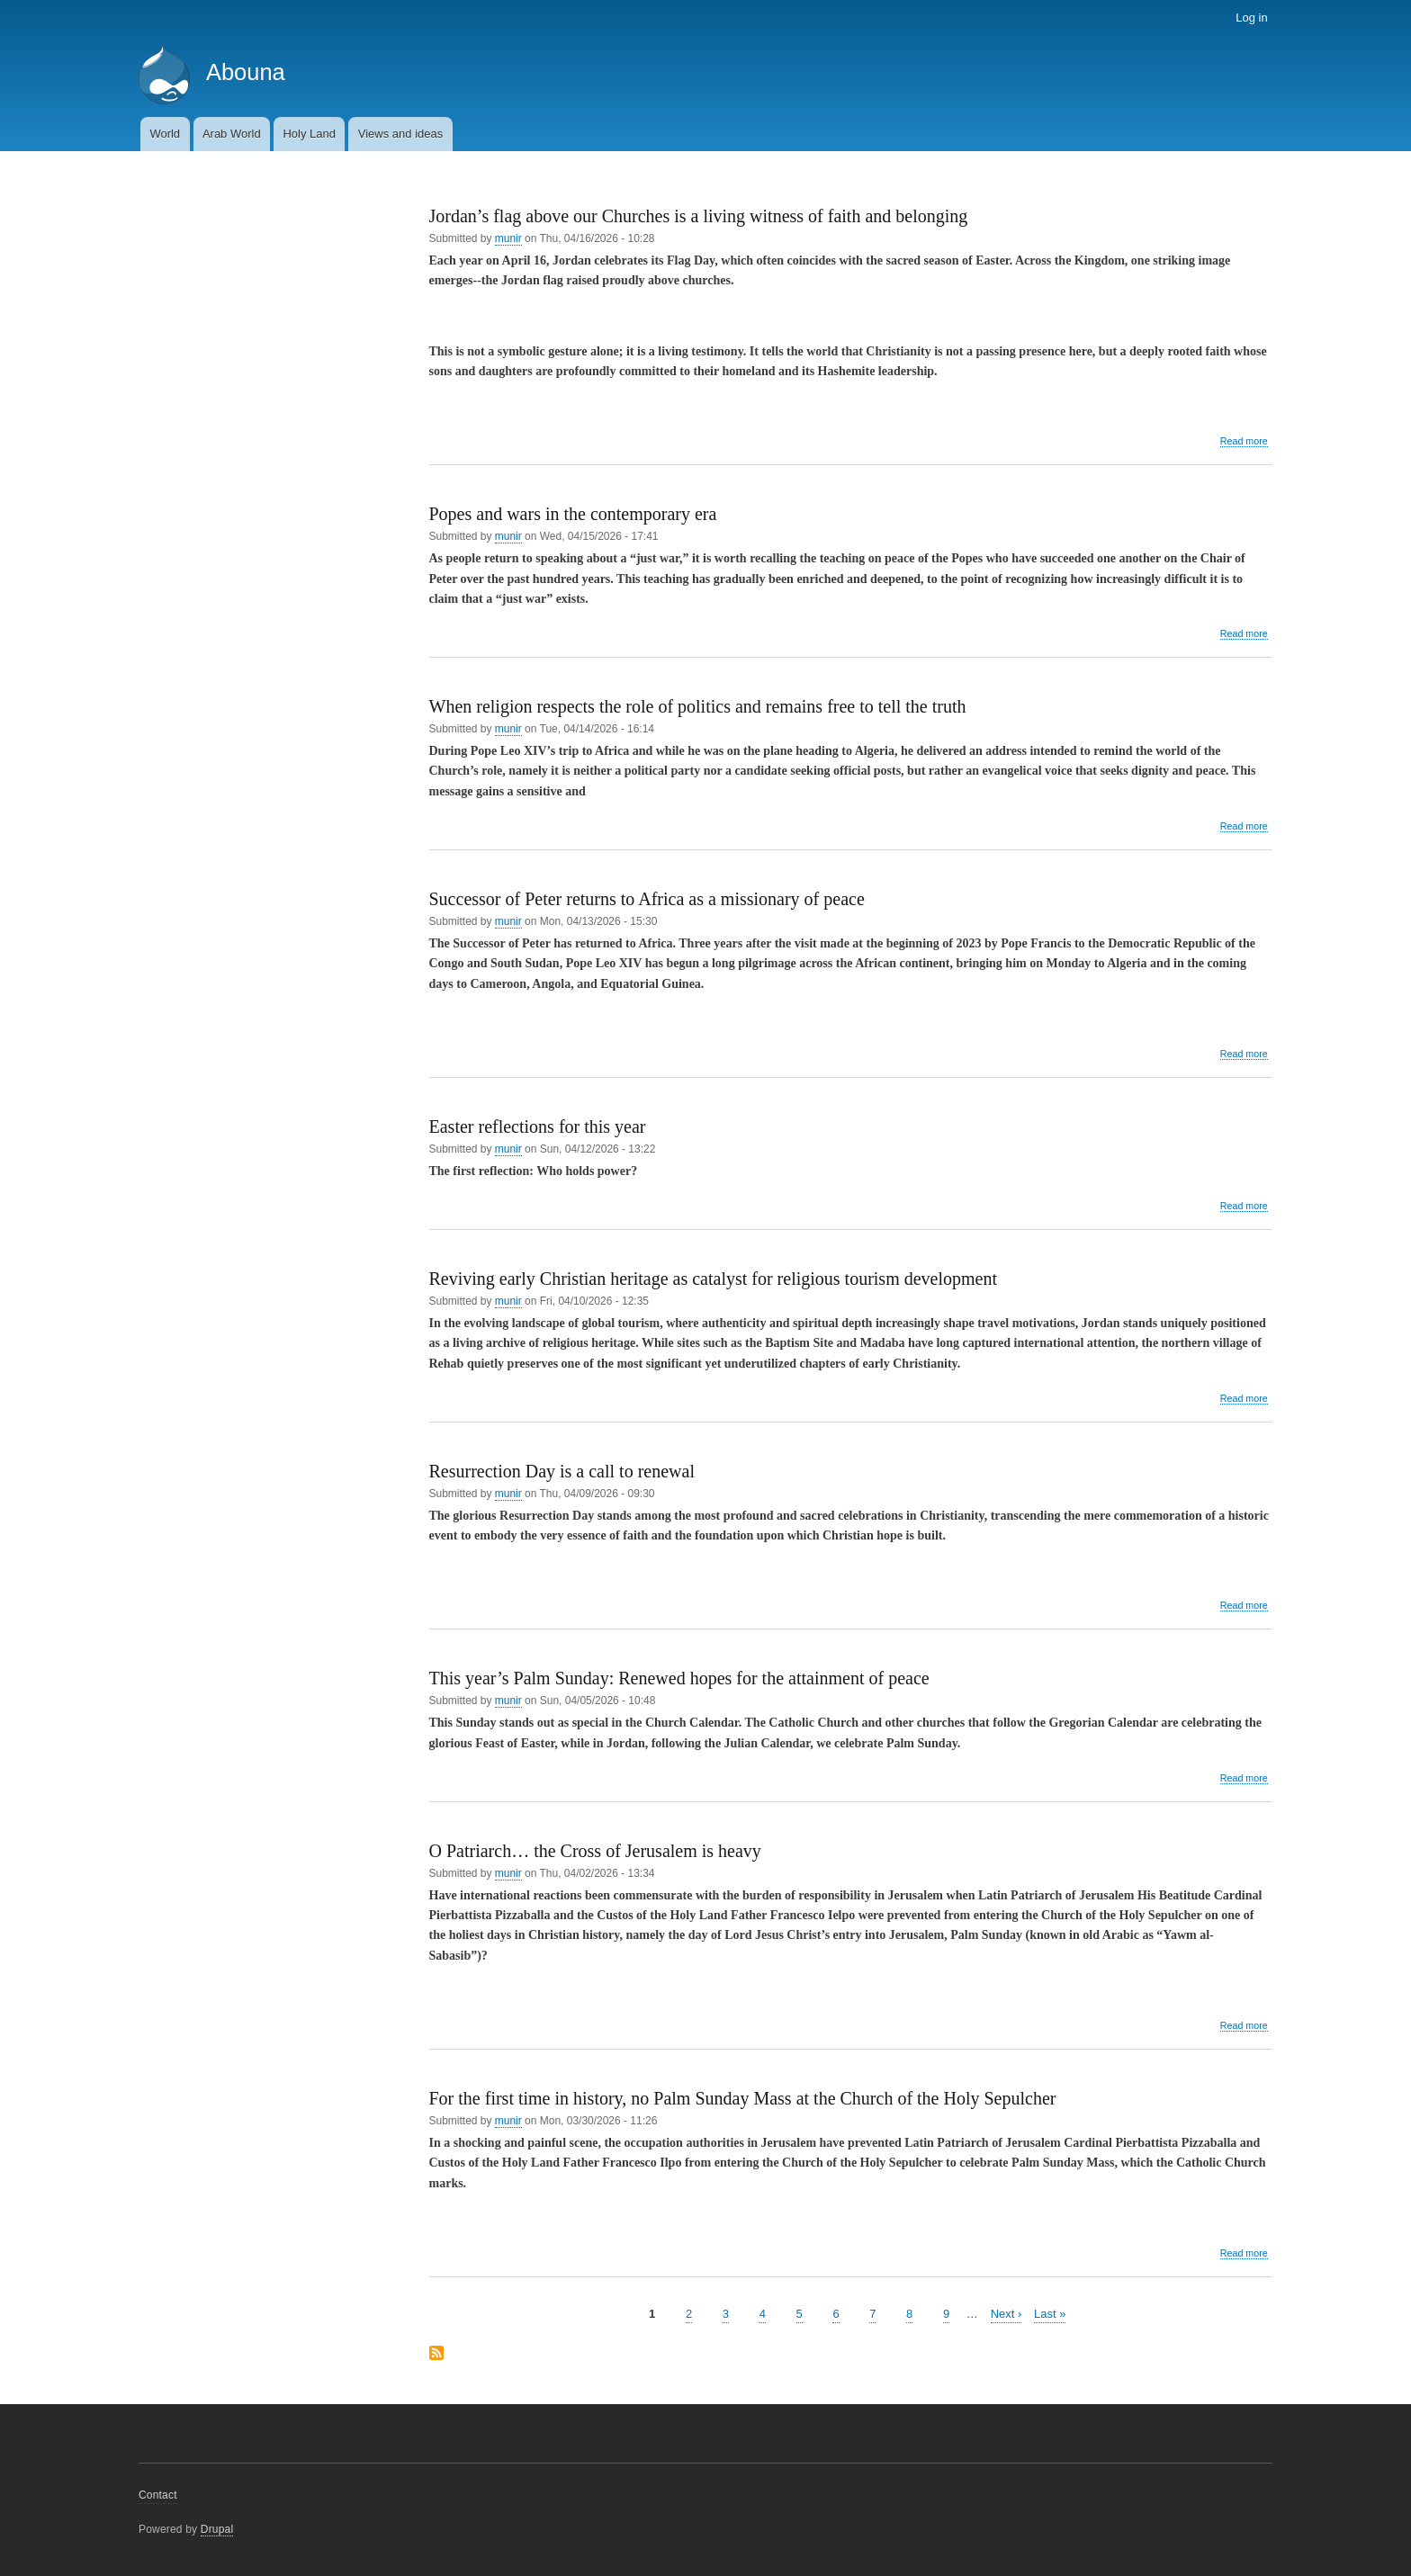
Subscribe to (436, 2354)
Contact (158, 2495)
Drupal (217, 2529)
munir (508, 238)
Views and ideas (400, 133)
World (164, 133)
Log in (1251, 17)
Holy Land (309, 133)
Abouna (245, 72)
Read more (1244, 441)
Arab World (231, 133)
